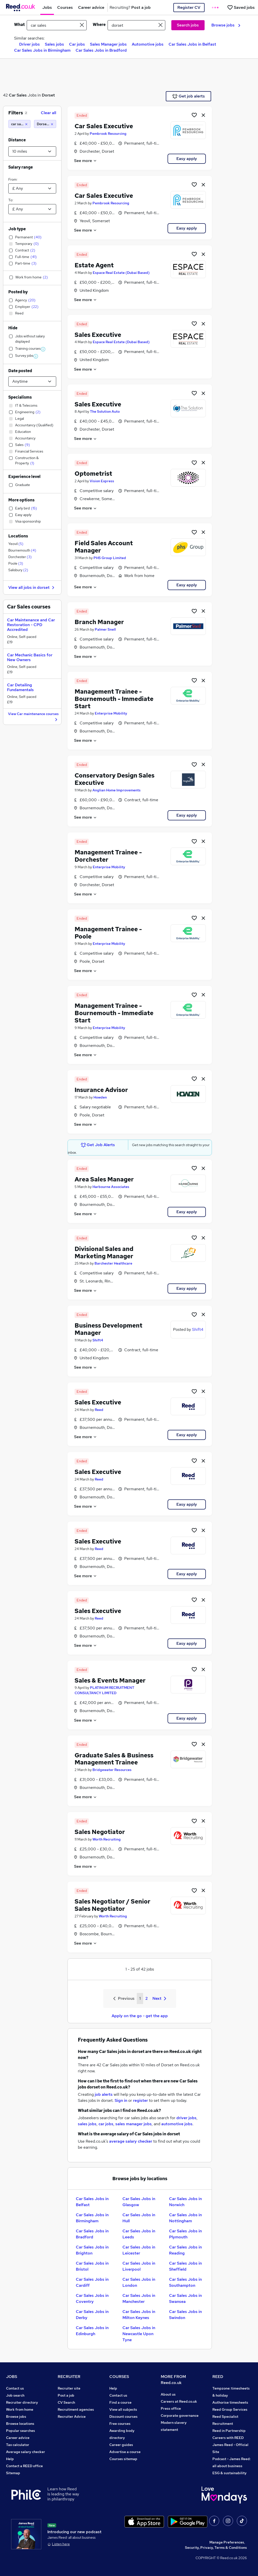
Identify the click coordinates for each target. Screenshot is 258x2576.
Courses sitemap (123, 2459)
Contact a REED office (24, 2466)
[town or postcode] (136, 25)
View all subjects (123, 2409)
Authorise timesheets (230, 2402)
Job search (15, 2395)
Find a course (120, 2402)
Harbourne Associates (110, 1186)
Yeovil (15, 543)
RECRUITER (69, 2376)
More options (21, 500)
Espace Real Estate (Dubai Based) (121, 272)
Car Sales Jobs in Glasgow (138, 2201)
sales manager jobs (133, 2124)
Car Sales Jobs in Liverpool (138, 2266)
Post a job (66, 2395)
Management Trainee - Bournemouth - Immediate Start (114, 699)
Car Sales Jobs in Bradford (101, 50)
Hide (12, 328)
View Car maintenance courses (33, 717)
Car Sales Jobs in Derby (92, 2314)
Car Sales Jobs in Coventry (92, 2298)
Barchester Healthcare (113, 1263)
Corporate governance (180, 2415)
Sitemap (13, 2473)
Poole (15, 563)
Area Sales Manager (104, 1179)
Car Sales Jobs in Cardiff (92, 2282)
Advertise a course (125, 2452)
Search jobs (188, 25)
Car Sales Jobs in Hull (138, 2218)
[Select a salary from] (32, 188)
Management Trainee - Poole (108, 932)
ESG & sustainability (229, 2473)
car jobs (106, 2124)
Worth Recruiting (106, 1839)
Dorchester (20, 557)
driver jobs (186, 2117)
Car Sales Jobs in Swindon (185, 2314)
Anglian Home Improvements (116, 790)
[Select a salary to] (32, 209)
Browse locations (20, 2423)
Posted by (18, 292)
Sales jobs (54, 44)
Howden (100, 1097)
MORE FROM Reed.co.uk (173, 2379)
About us (168, 2394)
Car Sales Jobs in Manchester (138, 2298)
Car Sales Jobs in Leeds (138, 2234)
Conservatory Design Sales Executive (114, 779)
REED (217, 2376)
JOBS (11, 2376)
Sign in (121, 2100)
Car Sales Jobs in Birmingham (42, 50)
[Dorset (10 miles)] (45, 124)
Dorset (48, 95)
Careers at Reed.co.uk (179, 2401)
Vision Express (102, 481)
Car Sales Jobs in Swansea (185, 2298)
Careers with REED (228, 2437)
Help (10, 2459)
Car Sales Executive (104, 126)
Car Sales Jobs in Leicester (138, 2250)
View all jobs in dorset (32, 587)
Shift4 (97, 1340)
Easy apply (186, 158)
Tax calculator (17, 2444)
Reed (99, 1409)
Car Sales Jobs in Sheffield (185, 2266)
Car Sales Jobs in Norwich (185, 2201)
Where (99, 24)
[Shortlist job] (194, 114)
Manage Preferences (226, 2542)
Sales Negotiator (100, 1832)
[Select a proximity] (32, 151)
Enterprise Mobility (111, 713)
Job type (17, 229)
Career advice (17, 2437)
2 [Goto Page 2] (146, 1998)
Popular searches (20, 2430)
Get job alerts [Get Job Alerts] (188, 96)
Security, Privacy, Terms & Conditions (216, 2547)
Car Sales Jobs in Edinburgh (92, 2330)
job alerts (104, 2094)
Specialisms (20, 397)
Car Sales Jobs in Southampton (185, 2282)
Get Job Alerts (98, 1145)
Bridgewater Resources (112, 1769)
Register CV (188, 7)
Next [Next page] (159, 1998)
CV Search (66, 2402)
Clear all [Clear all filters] (48, 112)
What (19, 24)
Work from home (19, 2409)
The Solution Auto (105, 411)
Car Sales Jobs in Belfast (192, 44)
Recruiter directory (22, 2402)
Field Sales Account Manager (104, 546)
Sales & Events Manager (110, 1680)
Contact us (15, 2388)
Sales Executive (98, 335)
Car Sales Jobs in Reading (185, 2250)
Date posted (20, 370)
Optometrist (93, 473)
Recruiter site (69, 2388)
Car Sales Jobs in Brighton (92, 2250)
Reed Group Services (229, 2409)
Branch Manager (99, 622)
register (140, 2100)
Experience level (24, 476)
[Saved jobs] (241, 7)
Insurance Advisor (101, 1090)
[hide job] (203, 114)
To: (10, 200)
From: (12, 179)
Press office (171, 2408)
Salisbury (18, 570)
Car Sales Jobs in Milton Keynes (138, 2314)
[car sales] (19, 124)
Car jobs (77, 44)
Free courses (120, 2423)
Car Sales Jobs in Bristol (92, 2266)
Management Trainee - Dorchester (108, 855)
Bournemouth (22, 550)
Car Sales (18, 95)
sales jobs (87, 2124)
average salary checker (130, 2141)
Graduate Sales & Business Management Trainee (114, 1758)
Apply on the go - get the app (140, 2015)
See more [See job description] (85, 160)
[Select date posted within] (32, 381)
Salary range (20, 167)
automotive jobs (176, 2124)
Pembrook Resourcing (108, 133)
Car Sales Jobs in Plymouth (185, 2234)
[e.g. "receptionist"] (57, 25)
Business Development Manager (108, 1329)
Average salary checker (25, 2452)
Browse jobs (225, 25)
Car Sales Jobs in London (138, 2282)
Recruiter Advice (72, 2416)
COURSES (119, 2376)
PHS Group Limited (109, 558)
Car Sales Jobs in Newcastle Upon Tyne (138, 2333)
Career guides (121, 2444)
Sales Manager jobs (108, 44)
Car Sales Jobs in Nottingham (185, 2218)
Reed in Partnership (229, 2430)
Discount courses (123, 2416)
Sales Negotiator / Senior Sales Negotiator (112, 1905)
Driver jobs (29, 44)
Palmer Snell (105, 629)
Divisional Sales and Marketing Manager (104, 1252)
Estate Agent (94, 265)
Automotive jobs (148, 44)
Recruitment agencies (76, 2409)
